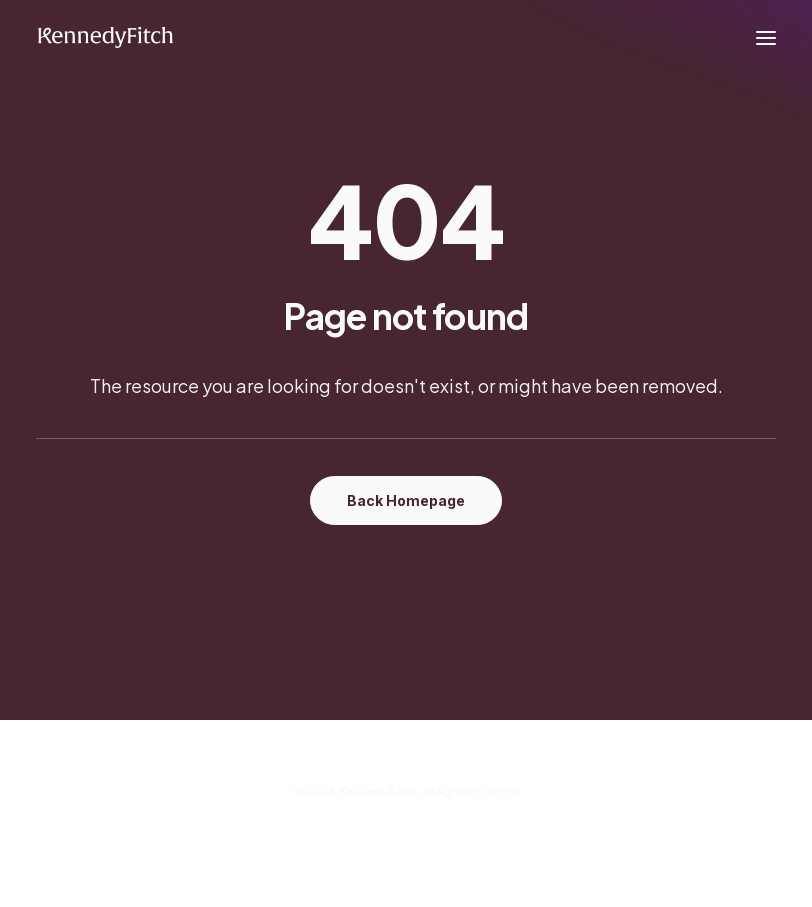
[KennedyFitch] (105, 38)
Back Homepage (406, 500)
